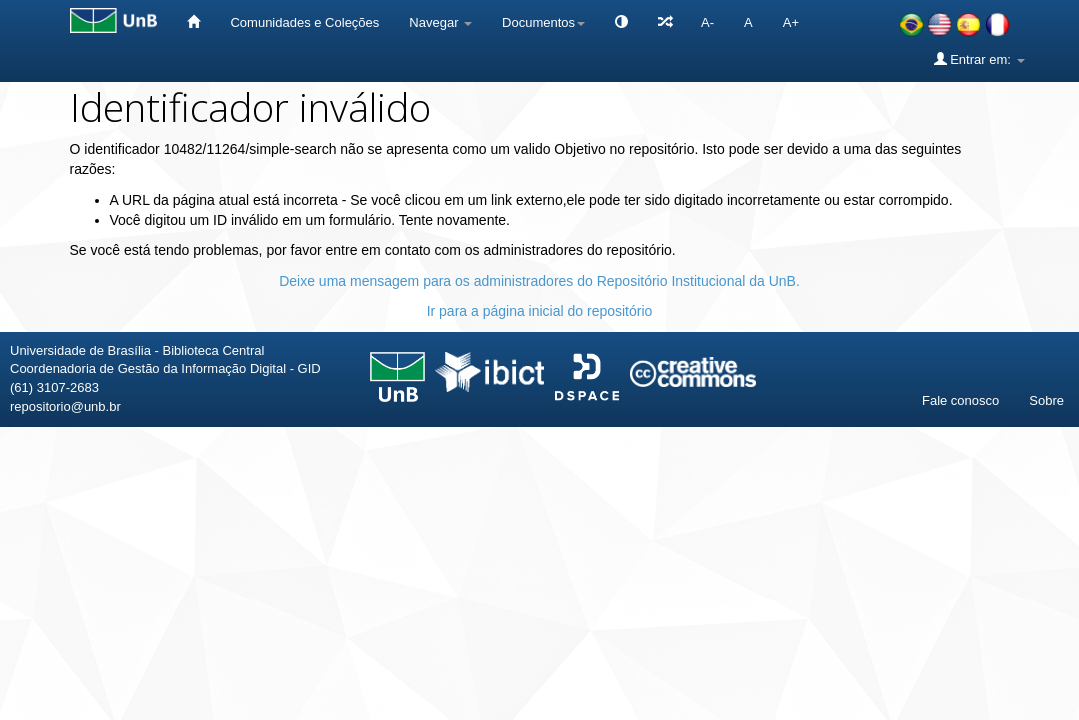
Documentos (543, 22)
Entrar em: (979, 59)
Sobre (1046, 400)
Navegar (440, 22)
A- (707, 22)
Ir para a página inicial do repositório (540, 311)
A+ (791, 22)
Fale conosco (960, 400)
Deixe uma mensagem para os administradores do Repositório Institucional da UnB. (539, 281)
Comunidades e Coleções (304, 22)
